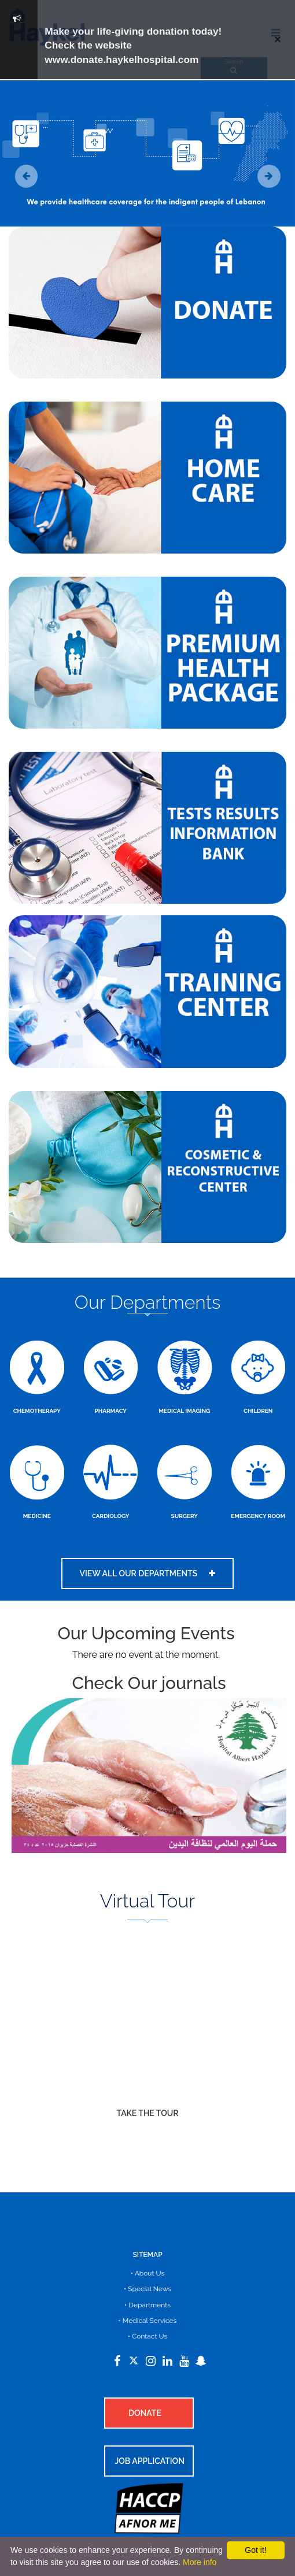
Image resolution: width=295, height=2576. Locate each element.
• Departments (147, 2305)
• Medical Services (148, 2321)
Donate (144, 2413)
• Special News (147, 2289)
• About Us (147, 2273)
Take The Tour (147, 2113)
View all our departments (148, 1573)
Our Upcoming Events (145, 1633)
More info (199, 2562)
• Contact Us (148, 2336)
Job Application (150, 2461)
